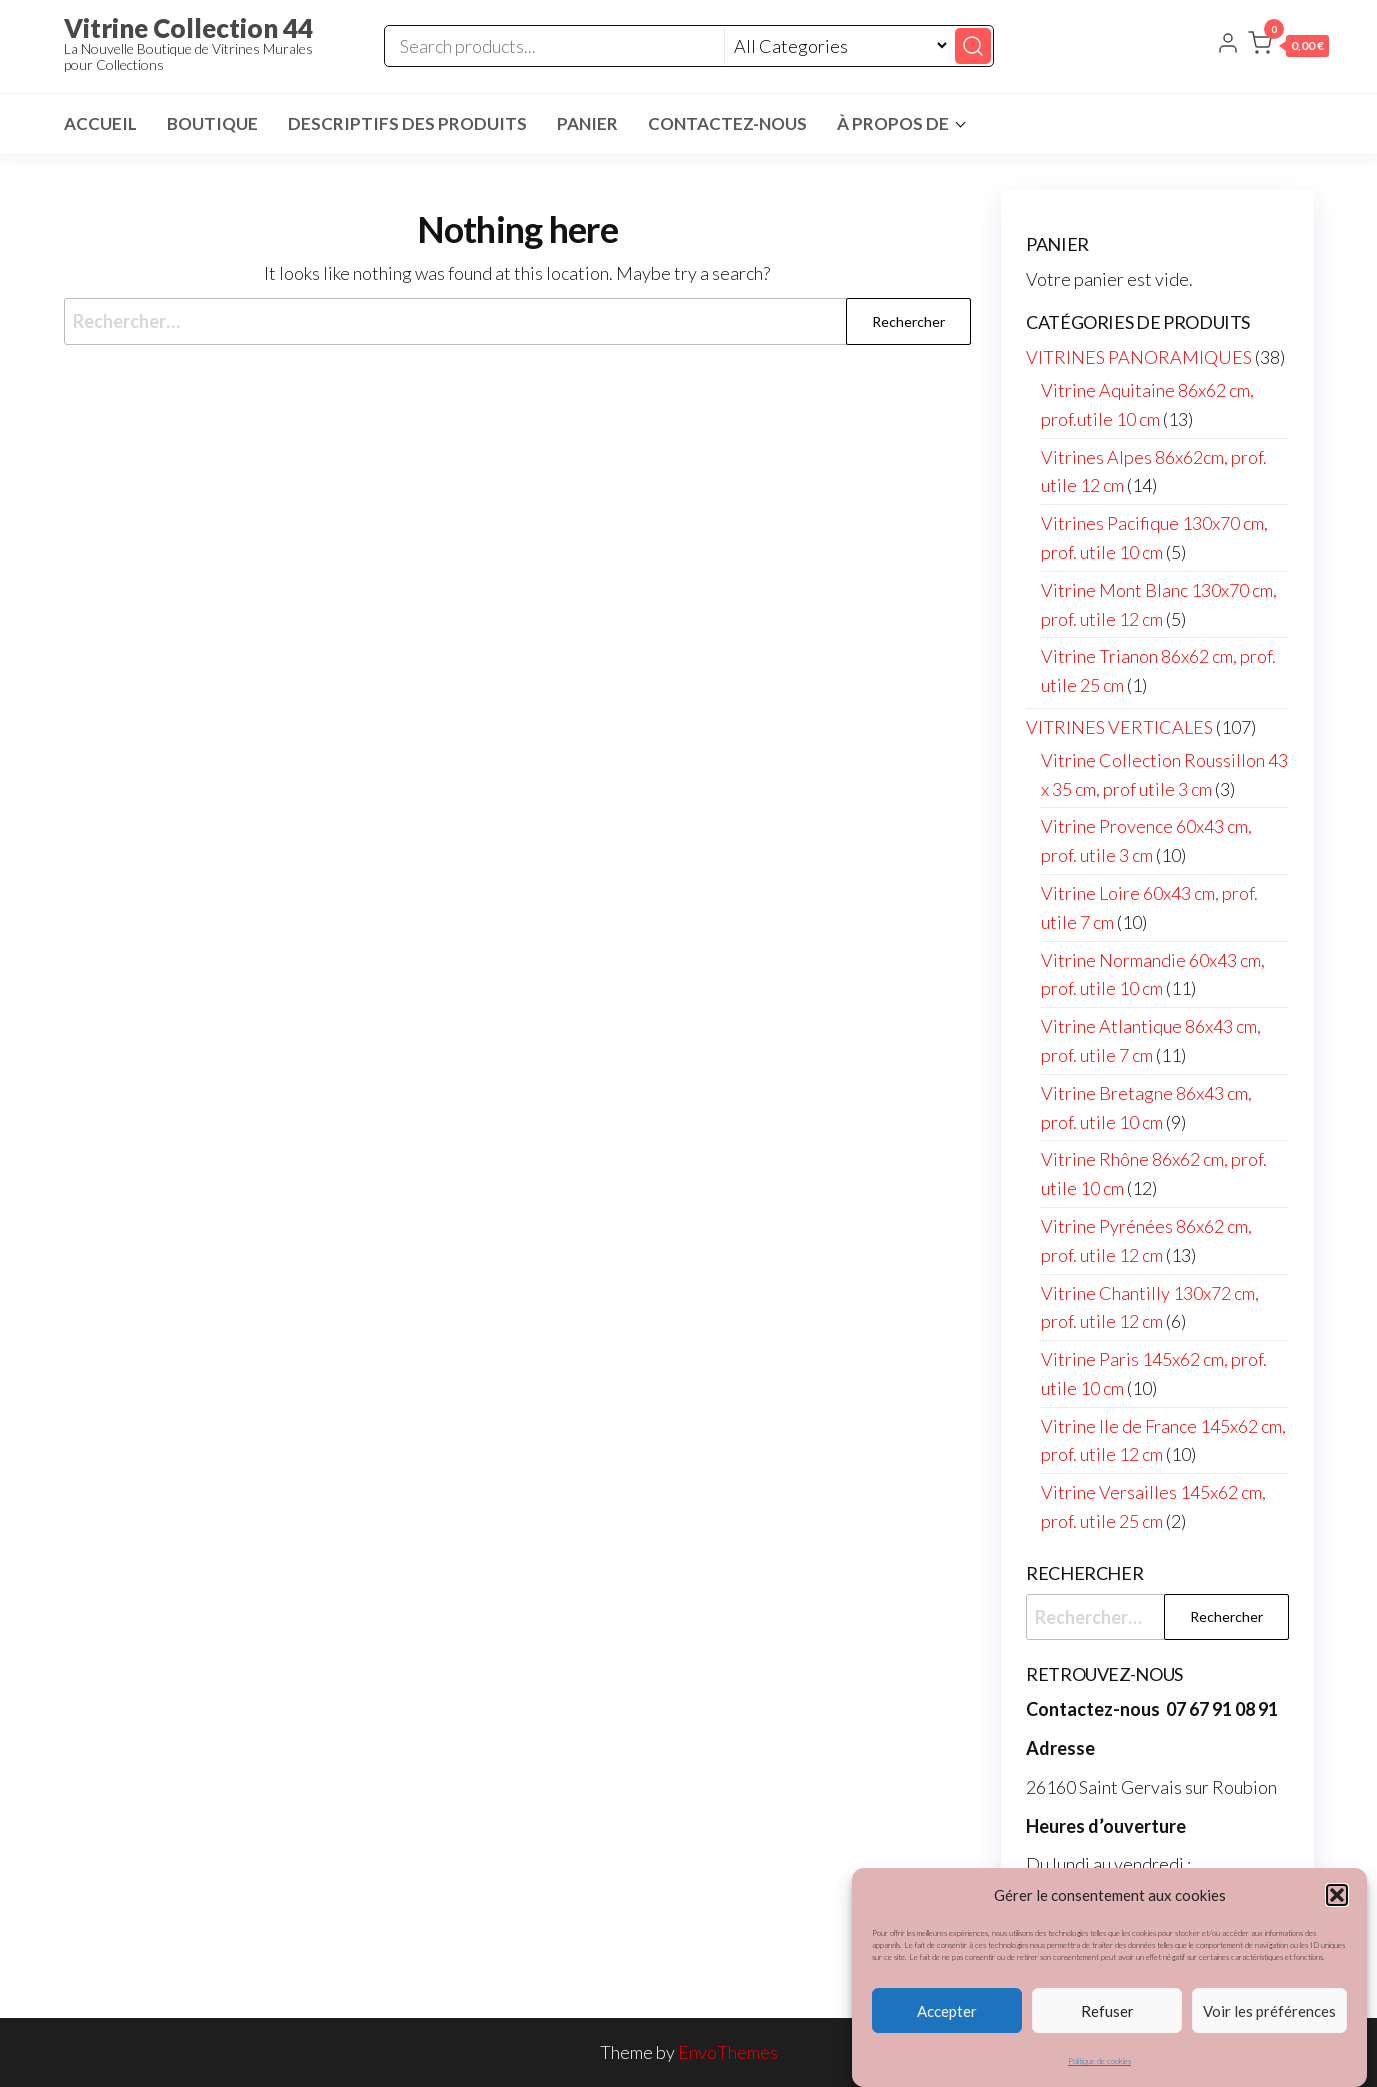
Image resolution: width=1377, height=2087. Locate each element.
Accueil (100, 123)
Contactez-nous (727, 123)
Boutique (212, 123)
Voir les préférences (1269, 2013)
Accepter (947, 2013)
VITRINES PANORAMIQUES (1139, 357)
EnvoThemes (728, 2052)
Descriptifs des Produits (407, 123)
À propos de (893, 123)
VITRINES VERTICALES (1119, 727)
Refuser (1107, 2013)
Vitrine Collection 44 (188, 28)
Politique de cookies (1099, 2064)
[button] (1337, 1898)
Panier (587, 123)
